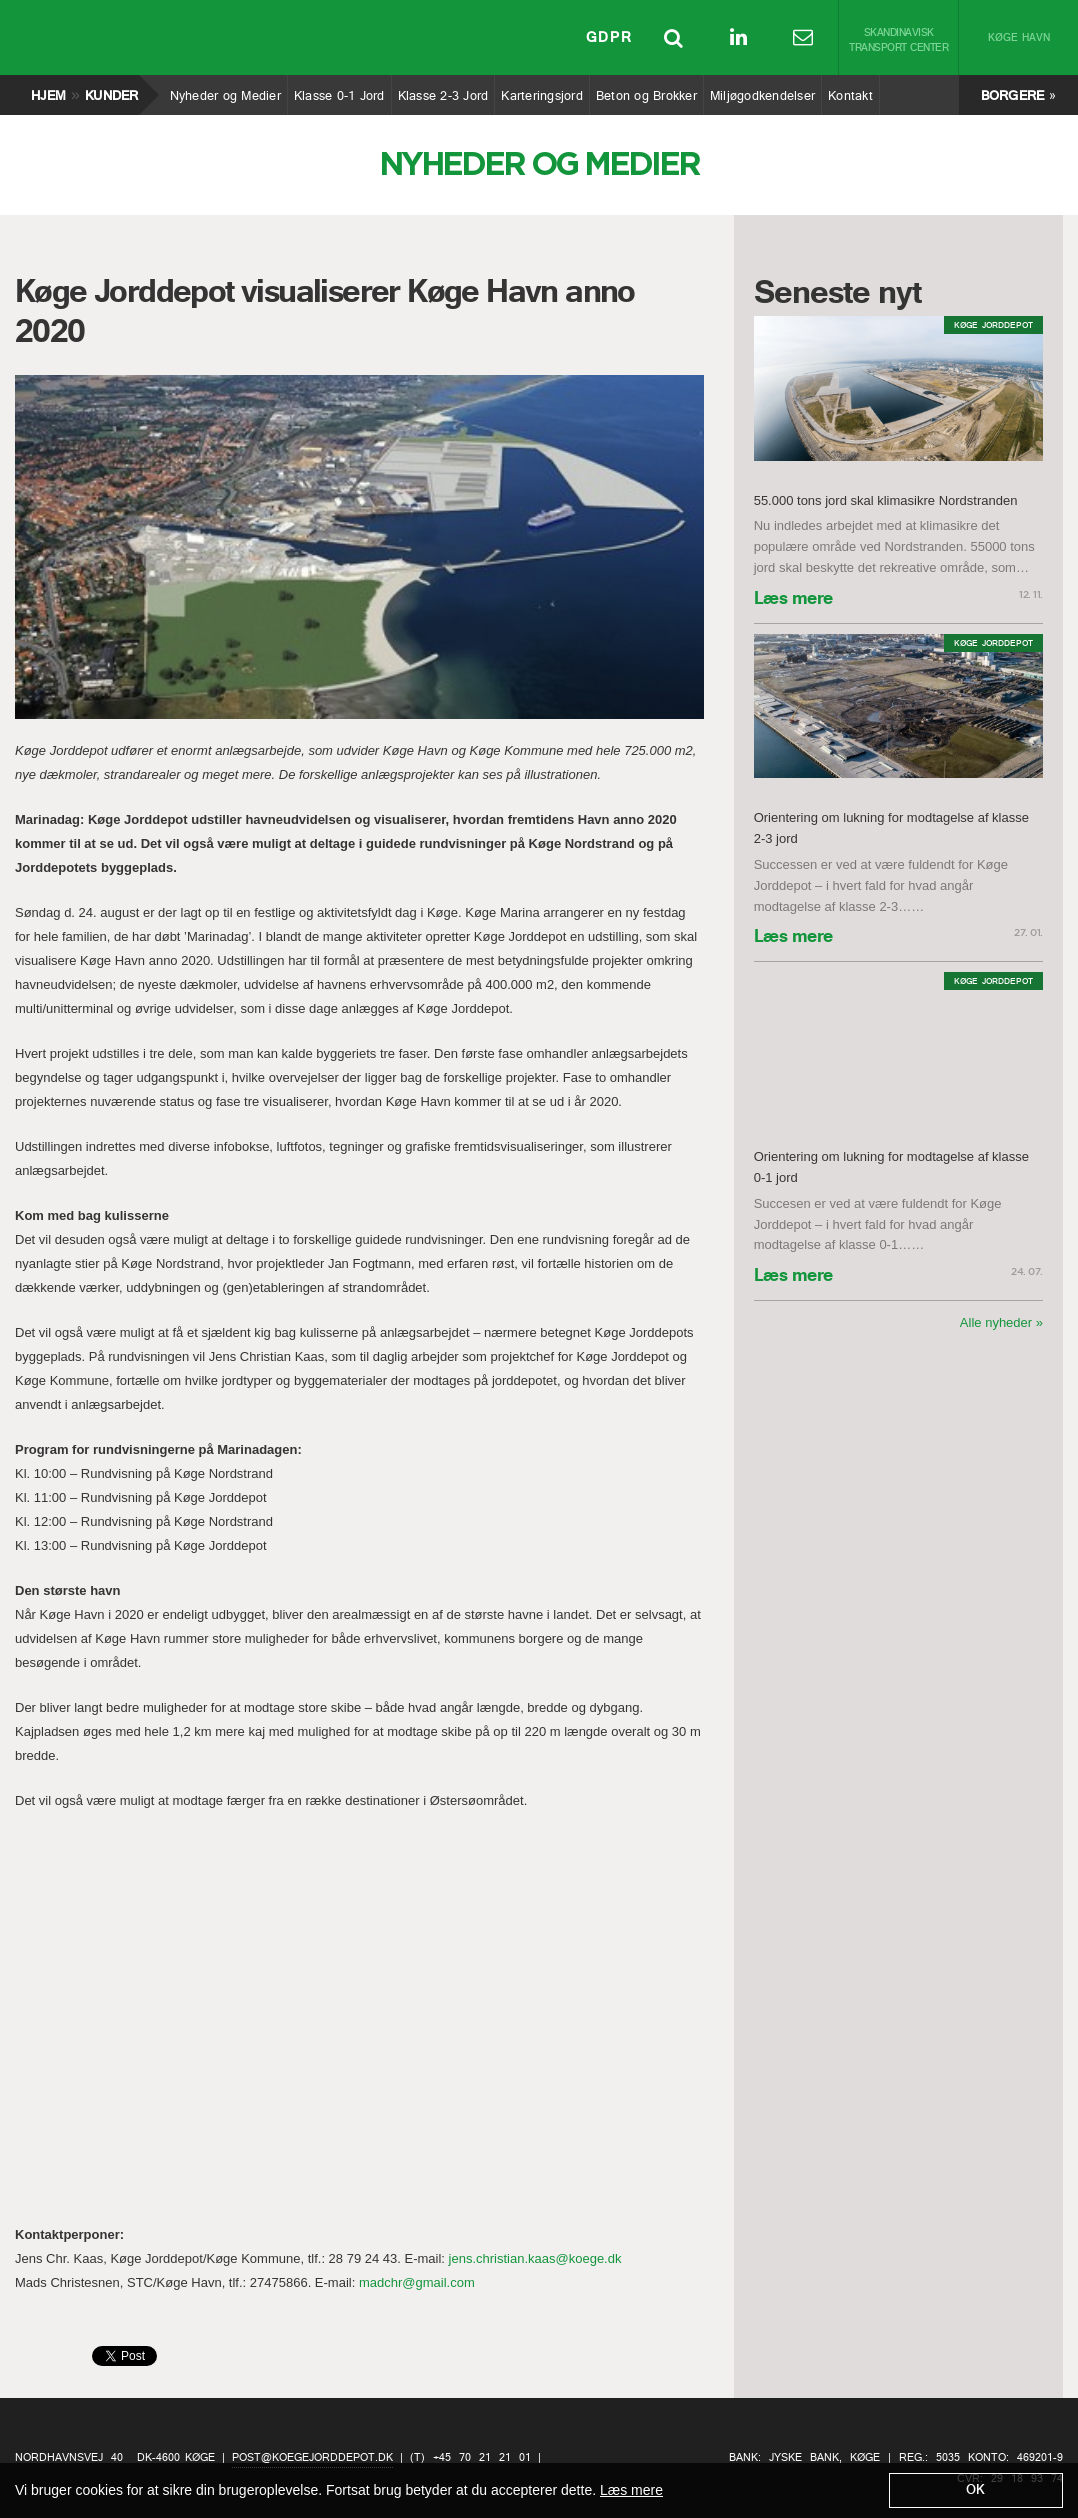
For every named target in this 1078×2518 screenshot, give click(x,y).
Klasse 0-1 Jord (339, 91)
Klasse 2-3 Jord (443, 91)
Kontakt (850, 91)
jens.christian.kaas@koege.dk (535, 2258)
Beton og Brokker (646, 91)
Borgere (1013, 96)
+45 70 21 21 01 (482, 2458)
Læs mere (793, 600)
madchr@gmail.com (417, 2282)
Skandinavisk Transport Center (898, 41)
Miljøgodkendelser (762, 91)
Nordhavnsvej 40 (69, 2458)
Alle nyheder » (1001, 1322)
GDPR (608, 40)
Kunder (111, 91)
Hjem (47, 91)
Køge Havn (1019, 38)
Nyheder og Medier (225, 91)
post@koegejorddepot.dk (312, 2458)
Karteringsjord (541, 91)
